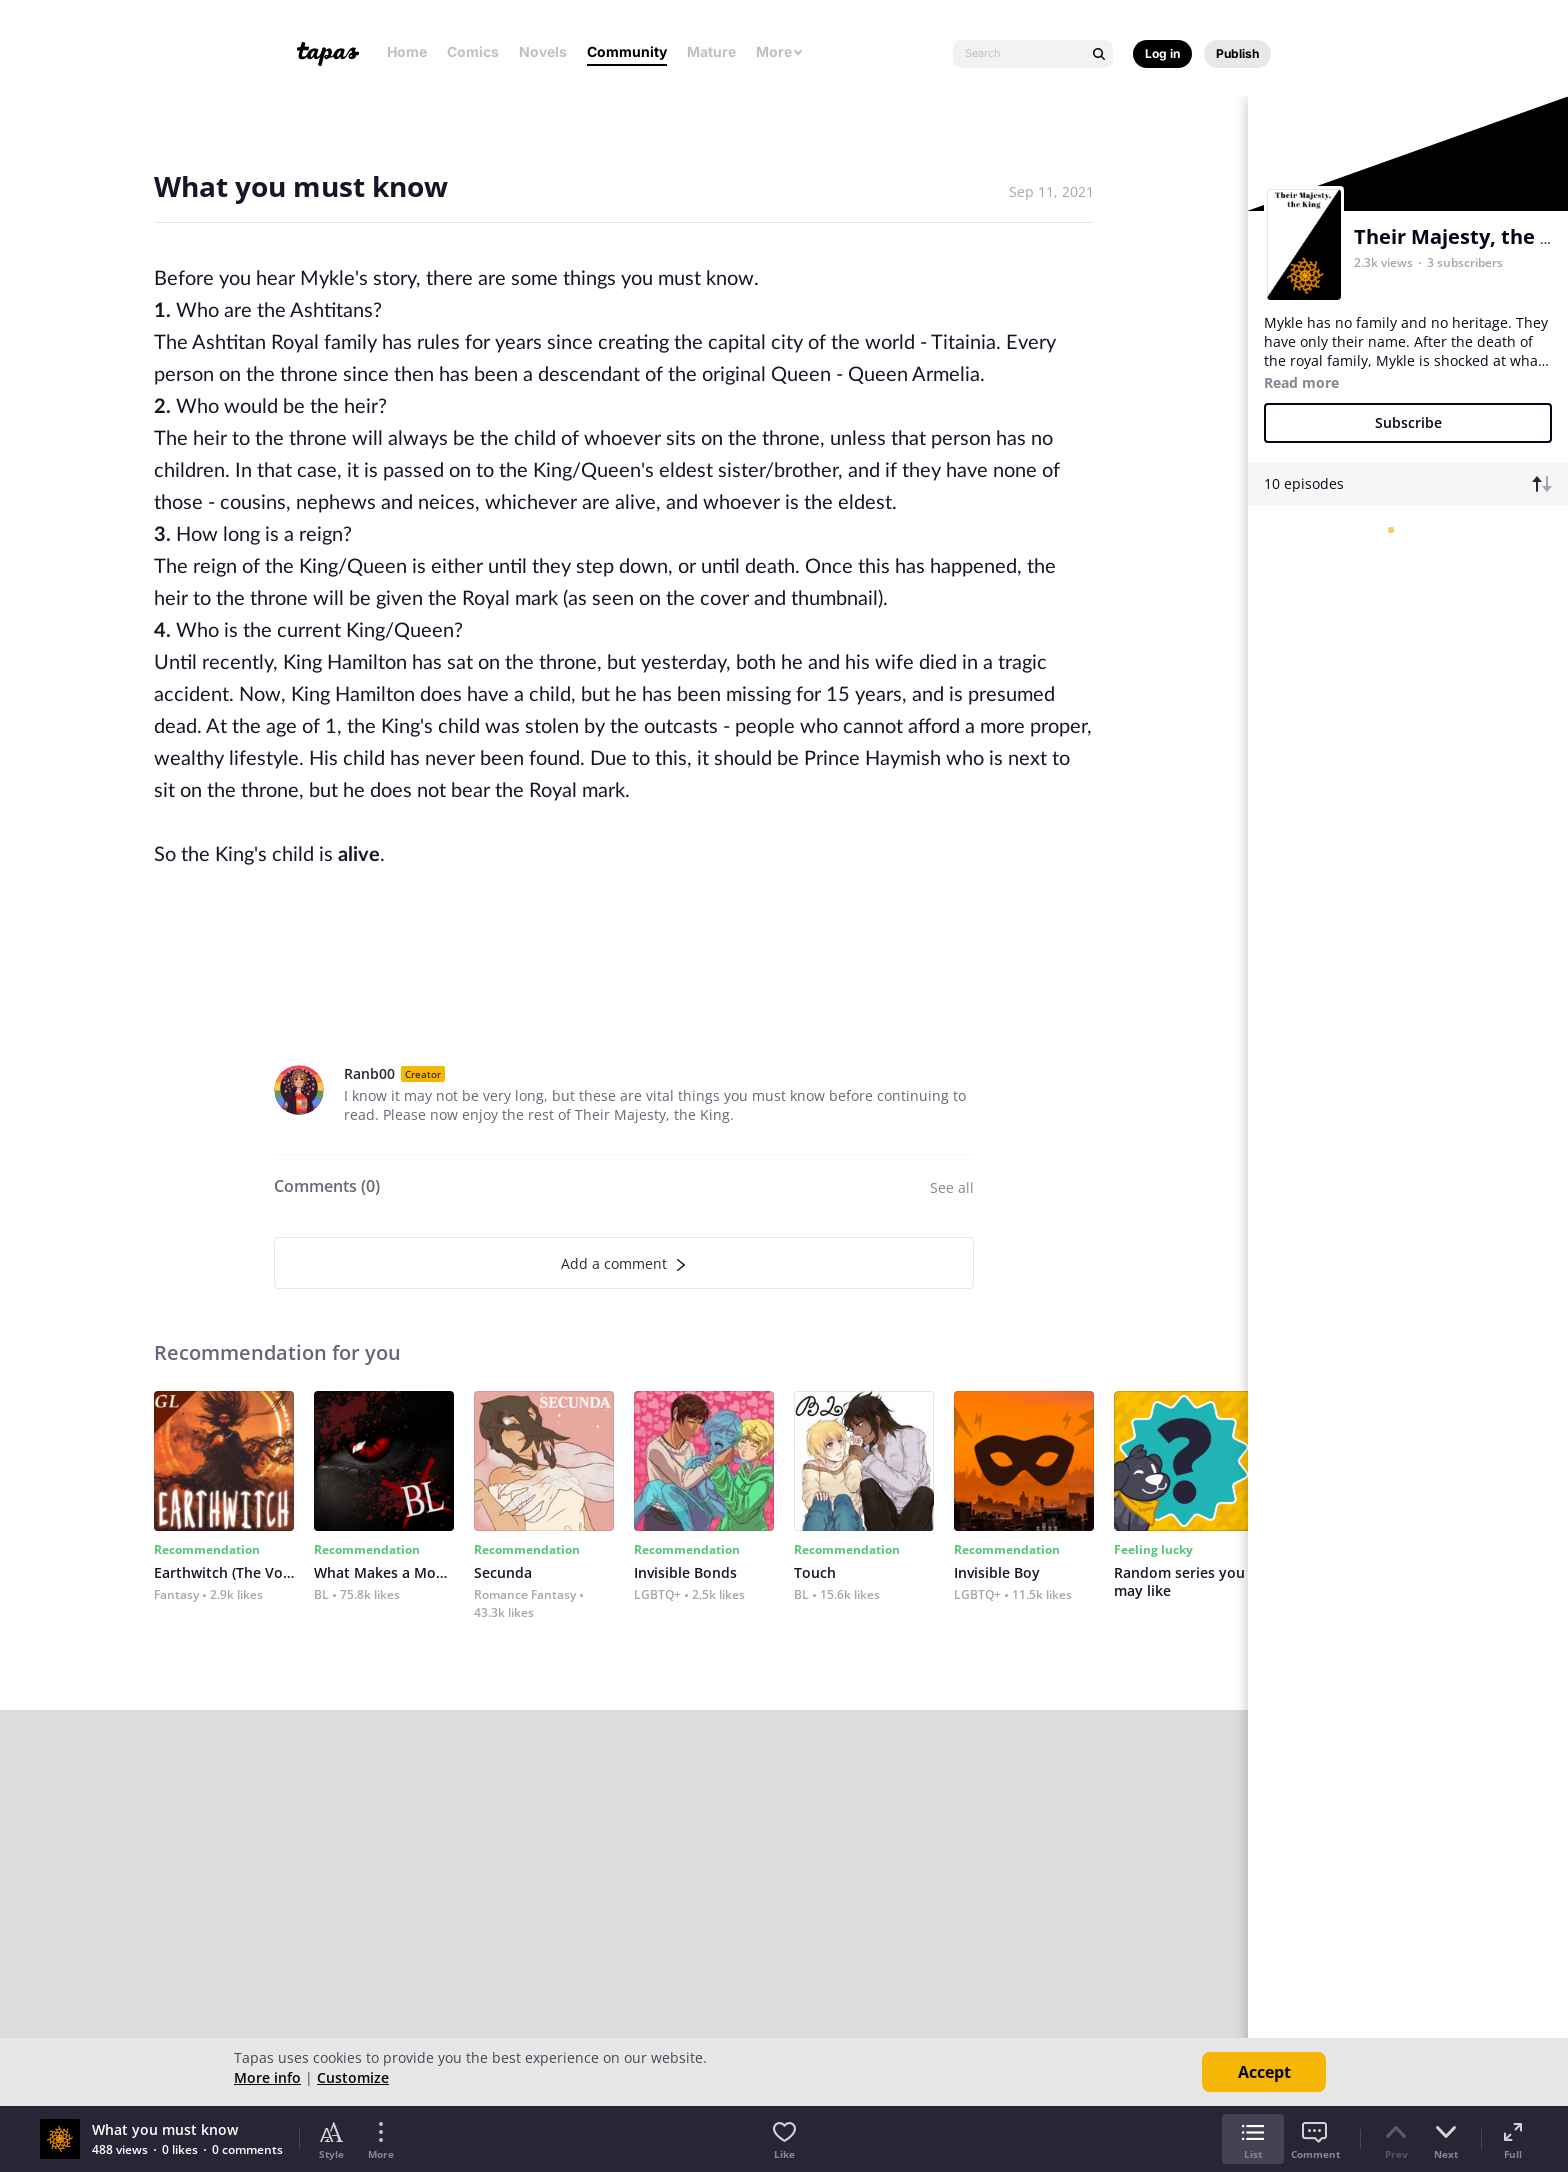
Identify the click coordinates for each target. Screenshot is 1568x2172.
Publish (1237, 53)
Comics (473, 51)
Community (627, 51)
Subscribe (1408, 422)
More (780, 51)
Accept (1264, 2072)
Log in (1162, 53)
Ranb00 (369, 1073)
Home (407, 51)
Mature (711, 51)
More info (267, 2077)
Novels (543, 51)
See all (952, 1187)
